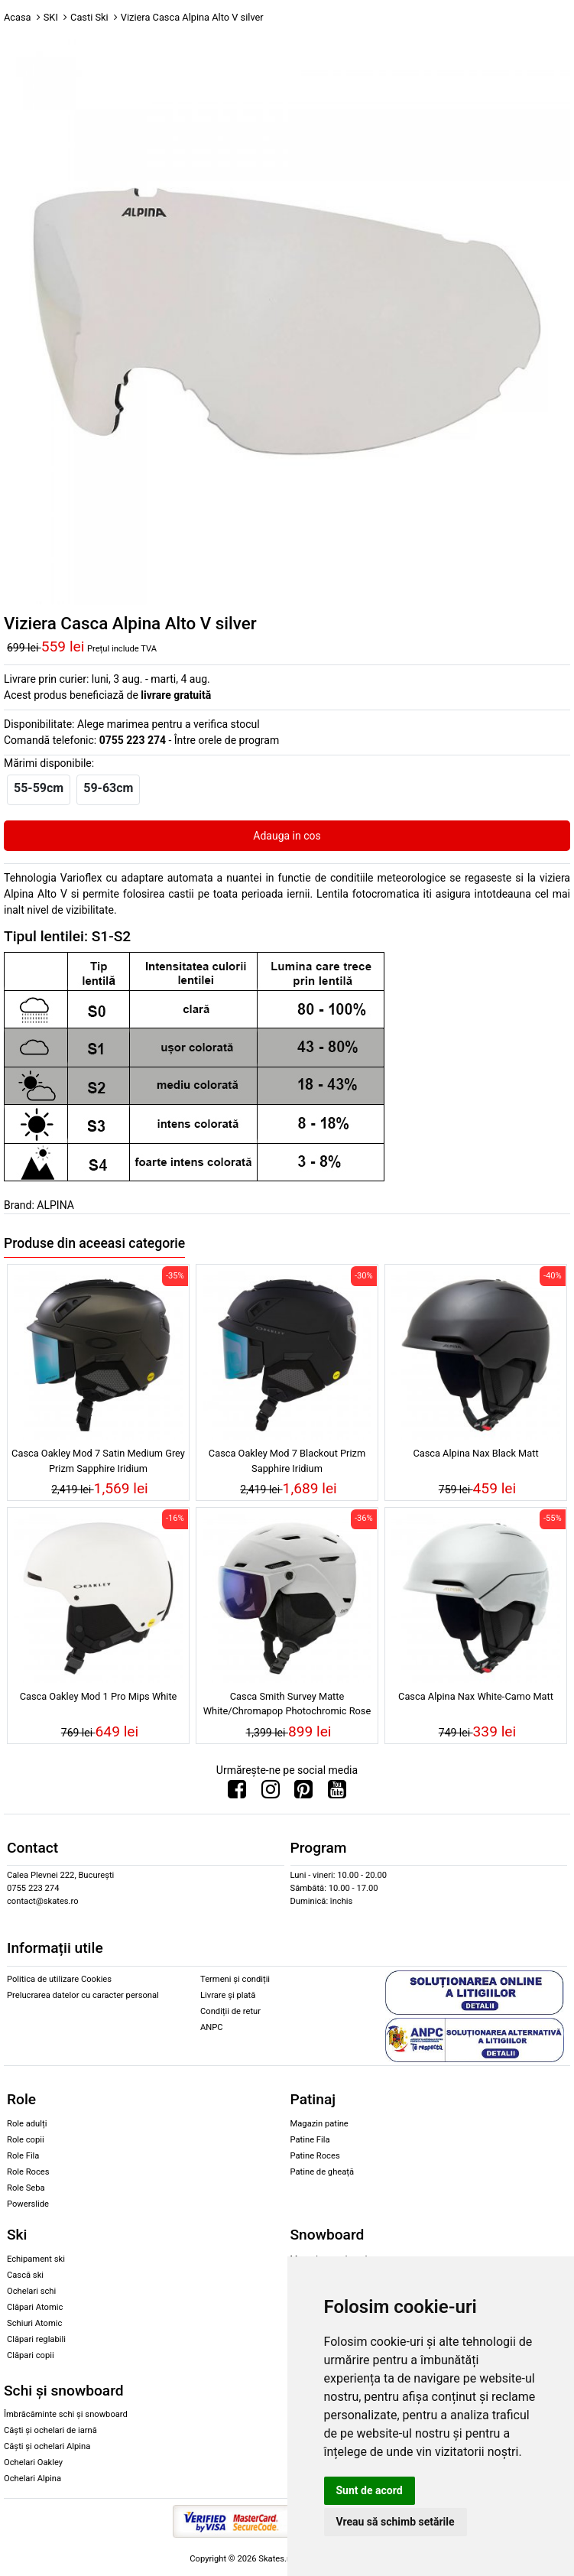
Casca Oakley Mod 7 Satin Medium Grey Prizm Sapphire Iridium (98, 1460)
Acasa (17, 17)
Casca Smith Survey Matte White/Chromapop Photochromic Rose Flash (287, 1706)
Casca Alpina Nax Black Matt (475, 1453)
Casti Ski (89, 17)
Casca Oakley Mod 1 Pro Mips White (98, 1696)
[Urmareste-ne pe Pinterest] (303, 1793)
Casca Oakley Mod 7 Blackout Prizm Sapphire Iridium (287, 1460)
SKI (51, 17)
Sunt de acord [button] (369, 2490)
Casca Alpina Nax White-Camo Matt (475, 1696)
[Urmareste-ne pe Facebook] (237, 1793)
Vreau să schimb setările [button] (395, 2522)
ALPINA (55, 1205)
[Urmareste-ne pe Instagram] (270, 1793)
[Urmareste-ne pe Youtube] (337, 1793)
